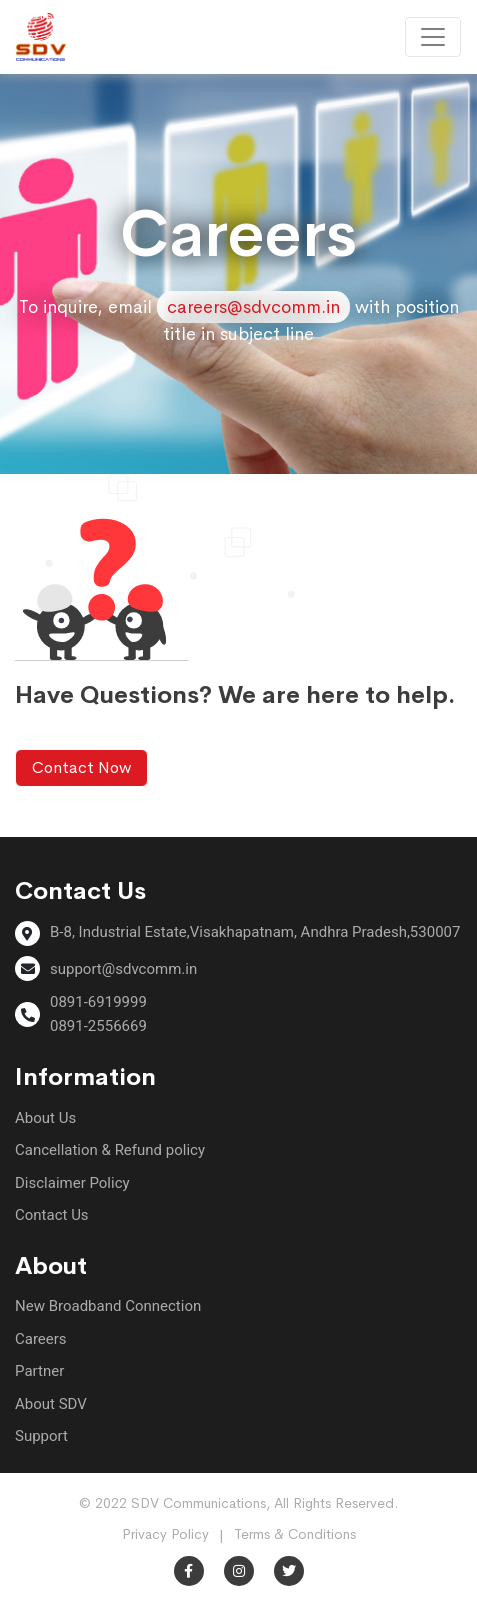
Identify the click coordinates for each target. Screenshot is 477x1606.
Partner (39, 1371)
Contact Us (52, 1215)
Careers (41, 1339)
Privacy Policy (165, 1534)
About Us (45, 1118)
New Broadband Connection (108, 1306)
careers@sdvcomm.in (253, 307)
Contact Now (81, 767)
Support (41, 1436)
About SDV (51, 1404)
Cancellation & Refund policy (110, 1150)
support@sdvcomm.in (123, 969)
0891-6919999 (98, 1002)
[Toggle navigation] (433, 37)
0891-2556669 (98, 1026)
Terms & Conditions (295, 1534)
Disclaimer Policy (72, 1183)
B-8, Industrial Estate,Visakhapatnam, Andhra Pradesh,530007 (255, 932)
